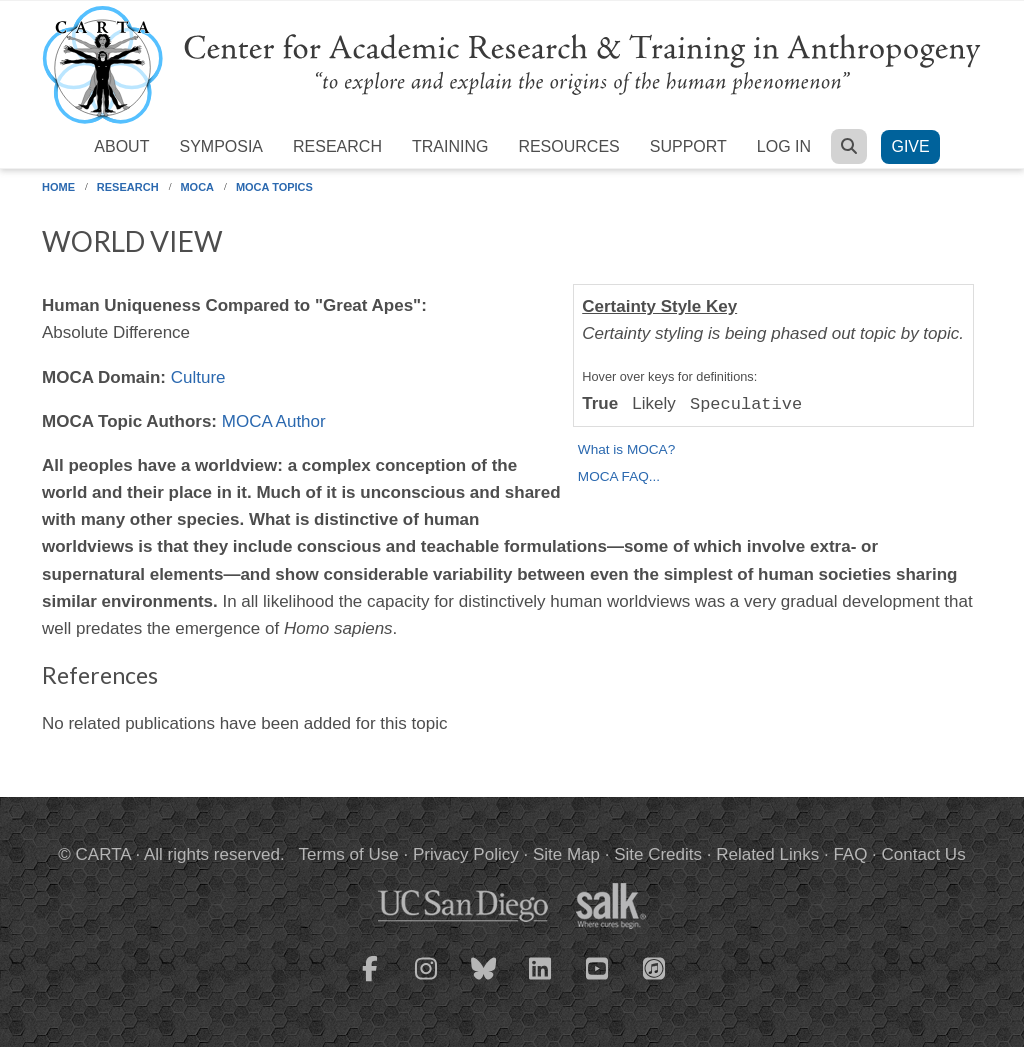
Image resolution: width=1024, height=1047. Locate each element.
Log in (784, 146)
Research (337, 146)
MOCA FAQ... (619, 476)
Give (910, 146)
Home (58, 187)
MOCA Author (274, 421)
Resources (568, 146)
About (121, 146)
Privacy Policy (466, 854)
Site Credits (658, 854)
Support (688, 146)
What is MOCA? (626, 449)
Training (450, 146)
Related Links (767, 854)
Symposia (221, 146)
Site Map (566, 854)
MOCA (197, 187)
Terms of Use (349, 854)
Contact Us (924, 854)
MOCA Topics (274, 187)
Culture (198, 377)
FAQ (850, 854)
